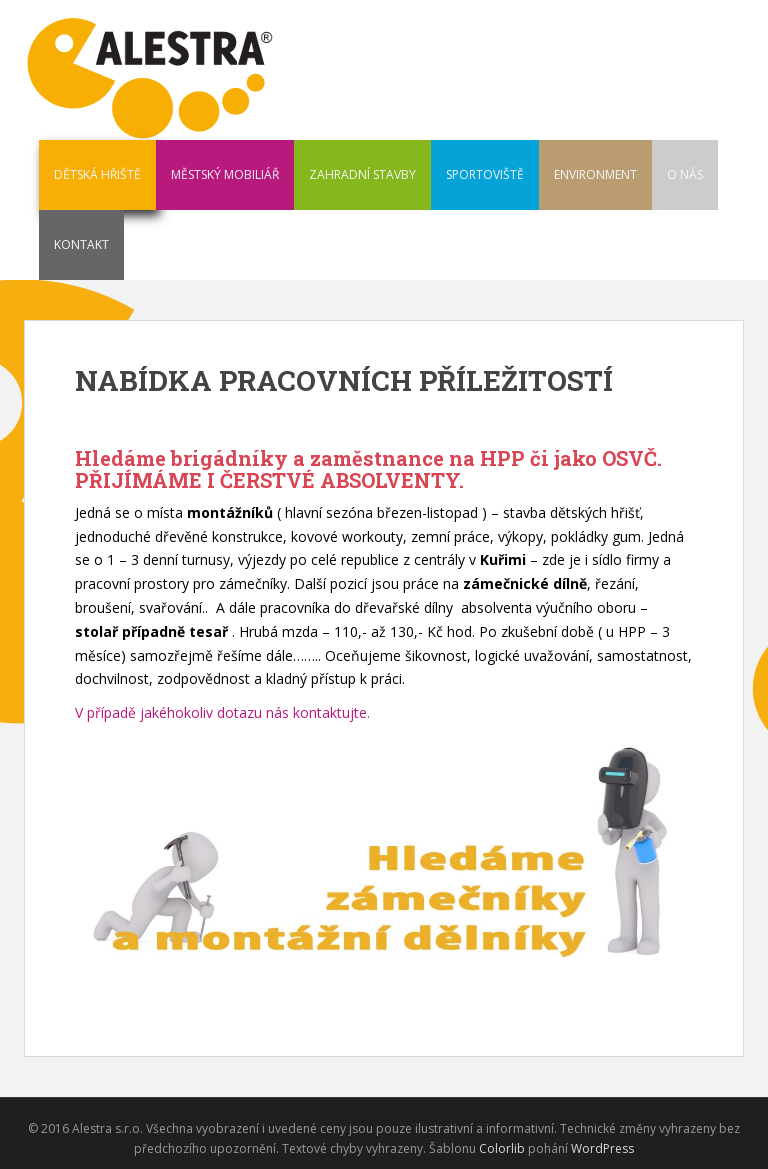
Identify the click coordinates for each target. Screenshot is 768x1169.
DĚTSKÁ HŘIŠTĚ (97, 174)
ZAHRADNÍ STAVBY (362, 174)
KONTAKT (81, 244)
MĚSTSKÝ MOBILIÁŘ (225, 174)
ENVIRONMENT (595, 174)
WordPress (602, 1148)
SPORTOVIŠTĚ (485, 174)
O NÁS (685, 174)
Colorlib (502, 1148)
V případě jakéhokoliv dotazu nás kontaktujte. (222, 712)
